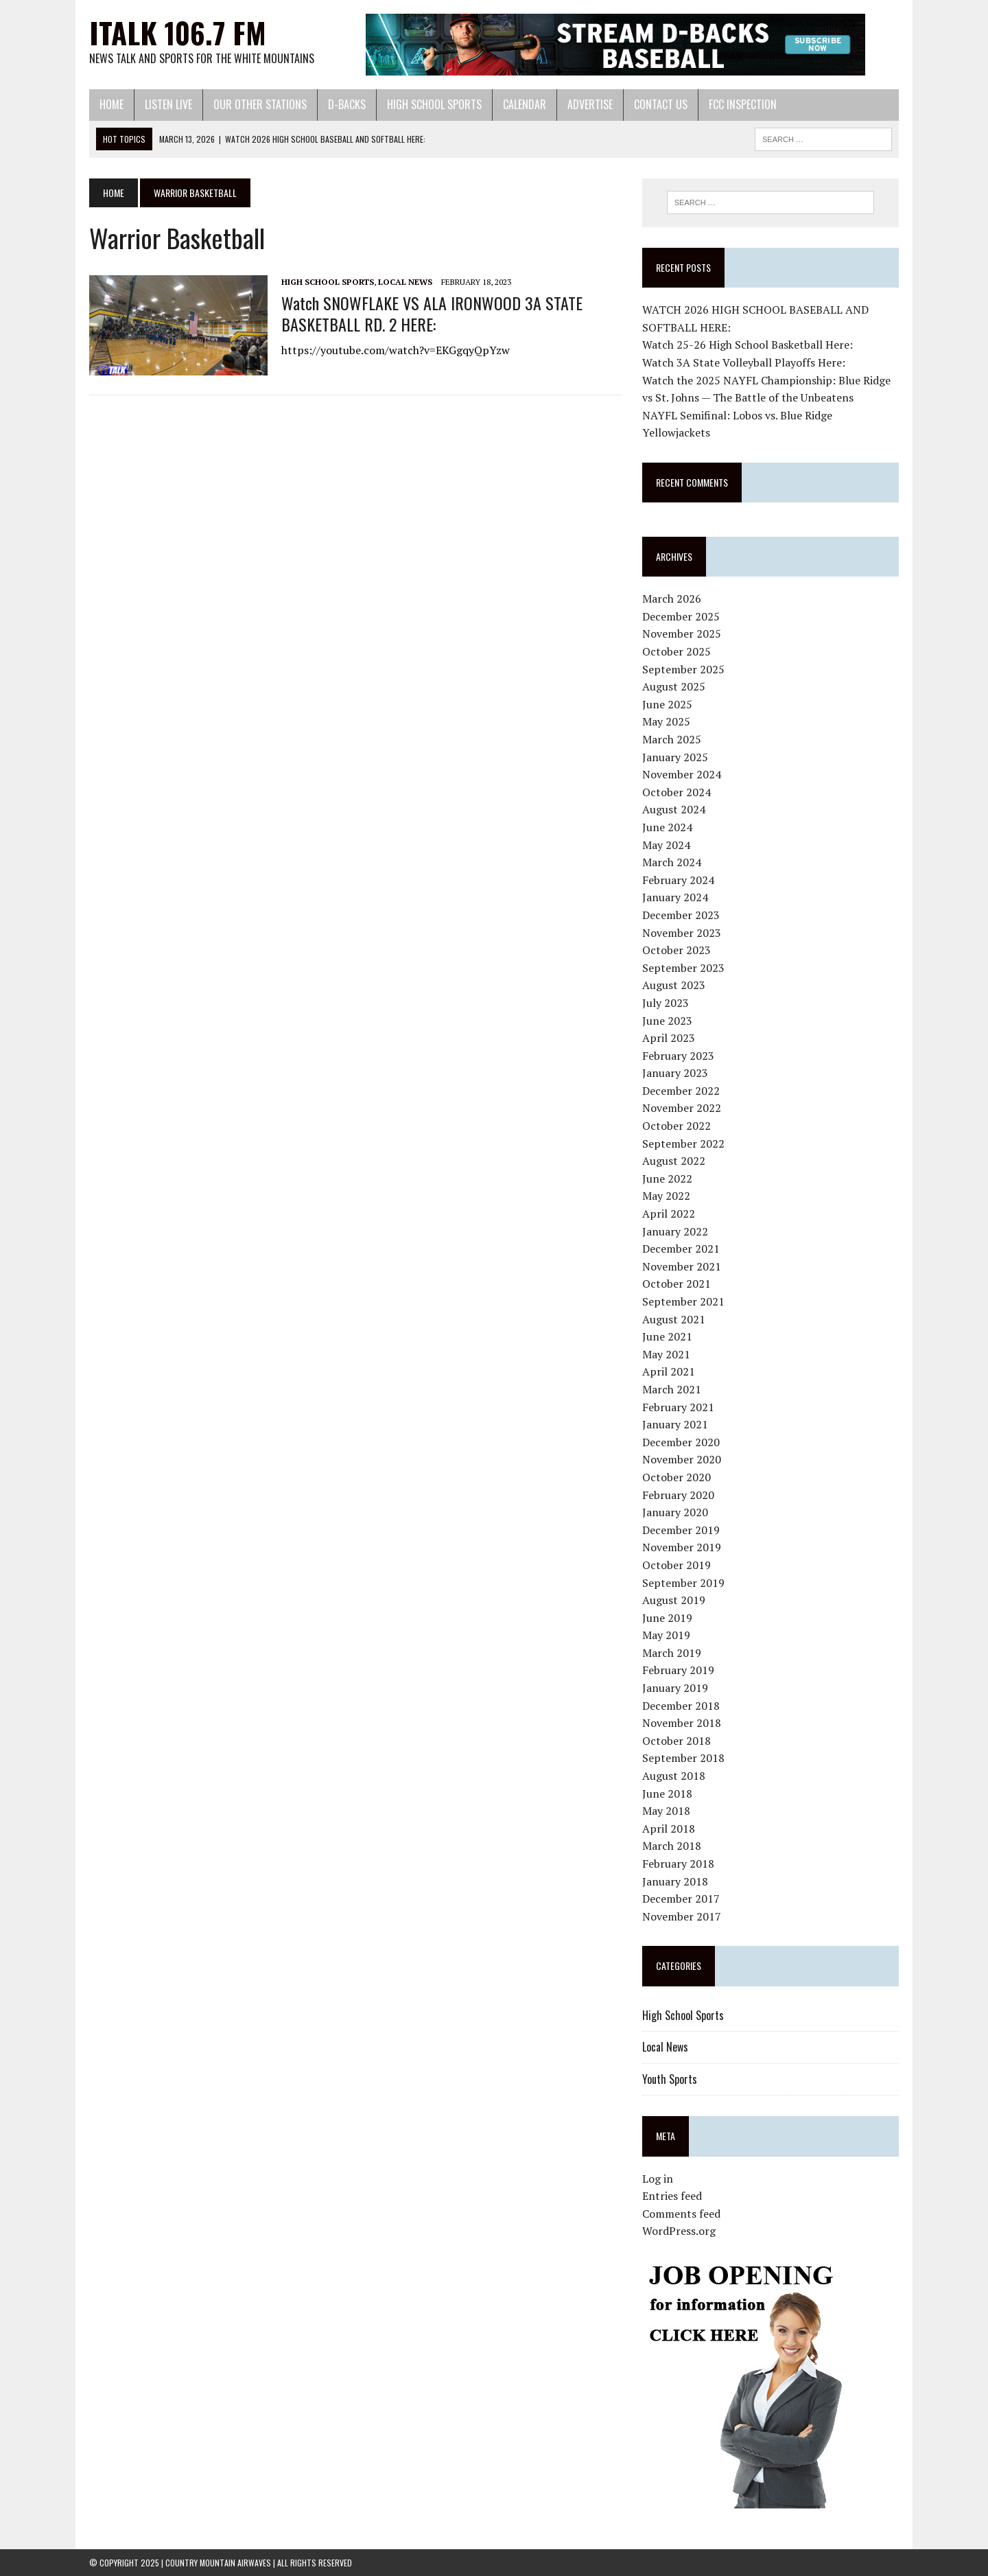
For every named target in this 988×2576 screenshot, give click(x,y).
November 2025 (681, 633)
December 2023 (681, 915)
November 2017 (681, 1916)
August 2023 (673, 985)
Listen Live (168, 104)
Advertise (590, 104)
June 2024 (667, 827)
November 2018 (681, 1722)
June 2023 (667, 1020)
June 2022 (667, 1178)
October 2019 (676, 1565)
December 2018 (681, 1705)
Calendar (524, 104)
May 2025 (666, 721)
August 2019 (673, 1600)
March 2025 (671, 739)
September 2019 (683, 1582)
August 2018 (673, 1775)
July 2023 (665, 1002)
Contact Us (660, 104)
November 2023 (681, 932)
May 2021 (666, 1354)
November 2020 (681, 1459)
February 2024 (678, 879)
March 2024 (671, 862)
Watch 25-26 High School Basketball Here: (747, 344)
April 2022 (668, 1213)
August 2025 (673, 686)
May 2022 (666, 1195)
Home (111, 104)
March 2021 (671, 1389)
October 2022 (676, 1125)
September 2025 (683, 669)
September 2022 (683, 1143)
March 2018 (671, 1845)
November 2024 (681, 774)
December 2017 (681, 1898)
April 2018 (668, 1828)
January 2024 (675, 897)
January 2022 (675, 1231)
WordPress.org (679, 2230)
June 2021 (667, 1336)
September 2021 (683, 1301)
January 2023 (675, 1072)
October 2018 (676, 1740)
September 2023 (683, 967)
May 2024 (666, 844)
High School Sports (434, 104)
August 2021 (673, 1319)
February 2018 (678, 1863)
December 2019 (681, 1530)
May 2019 (666, 1635)
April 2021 (668, 1371)
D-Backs (347, 104)
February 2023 (678, 1055)
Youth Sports (669, 2079)
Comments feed (681, 2213)
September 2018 (683, 1757)
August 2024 (673, 809)
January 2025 (675, 757)
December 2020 (681, 1442)
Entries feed (672, 2195)
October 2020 (676, 1477)
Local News (405, 282)
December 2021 (681, 1248)
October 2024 (676, 792)
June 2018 (667, 1793)
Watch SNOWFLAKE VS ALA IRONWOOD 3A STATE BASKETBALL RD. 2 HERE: (432, 313)
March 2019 (671, 1652)
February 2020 (678, 1494)
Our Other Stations (260, 104)
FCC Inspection (743, 104)
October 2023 (676, 950)
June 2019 (667, 1617)
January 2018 (675, 1881)
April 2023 (668, 1037)
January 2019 (675, 1687)
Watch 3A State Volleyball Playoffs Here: (743, 362)
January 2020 (675, 1512)
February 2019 (678, 1670)
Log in (657, 2178)
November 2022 (681, 1107)
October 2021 (676, 1283)
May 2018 (666, 1810)
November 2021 (681, 1266)
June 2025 (667, 704)
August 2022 (673, 1160)
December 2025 (681, 616)
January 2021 (675, 1424)
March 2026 (671, 598)
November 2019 (681, 1547)
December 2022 (681, 1090)
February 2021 (678, 1407)
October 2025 (676, 651)
